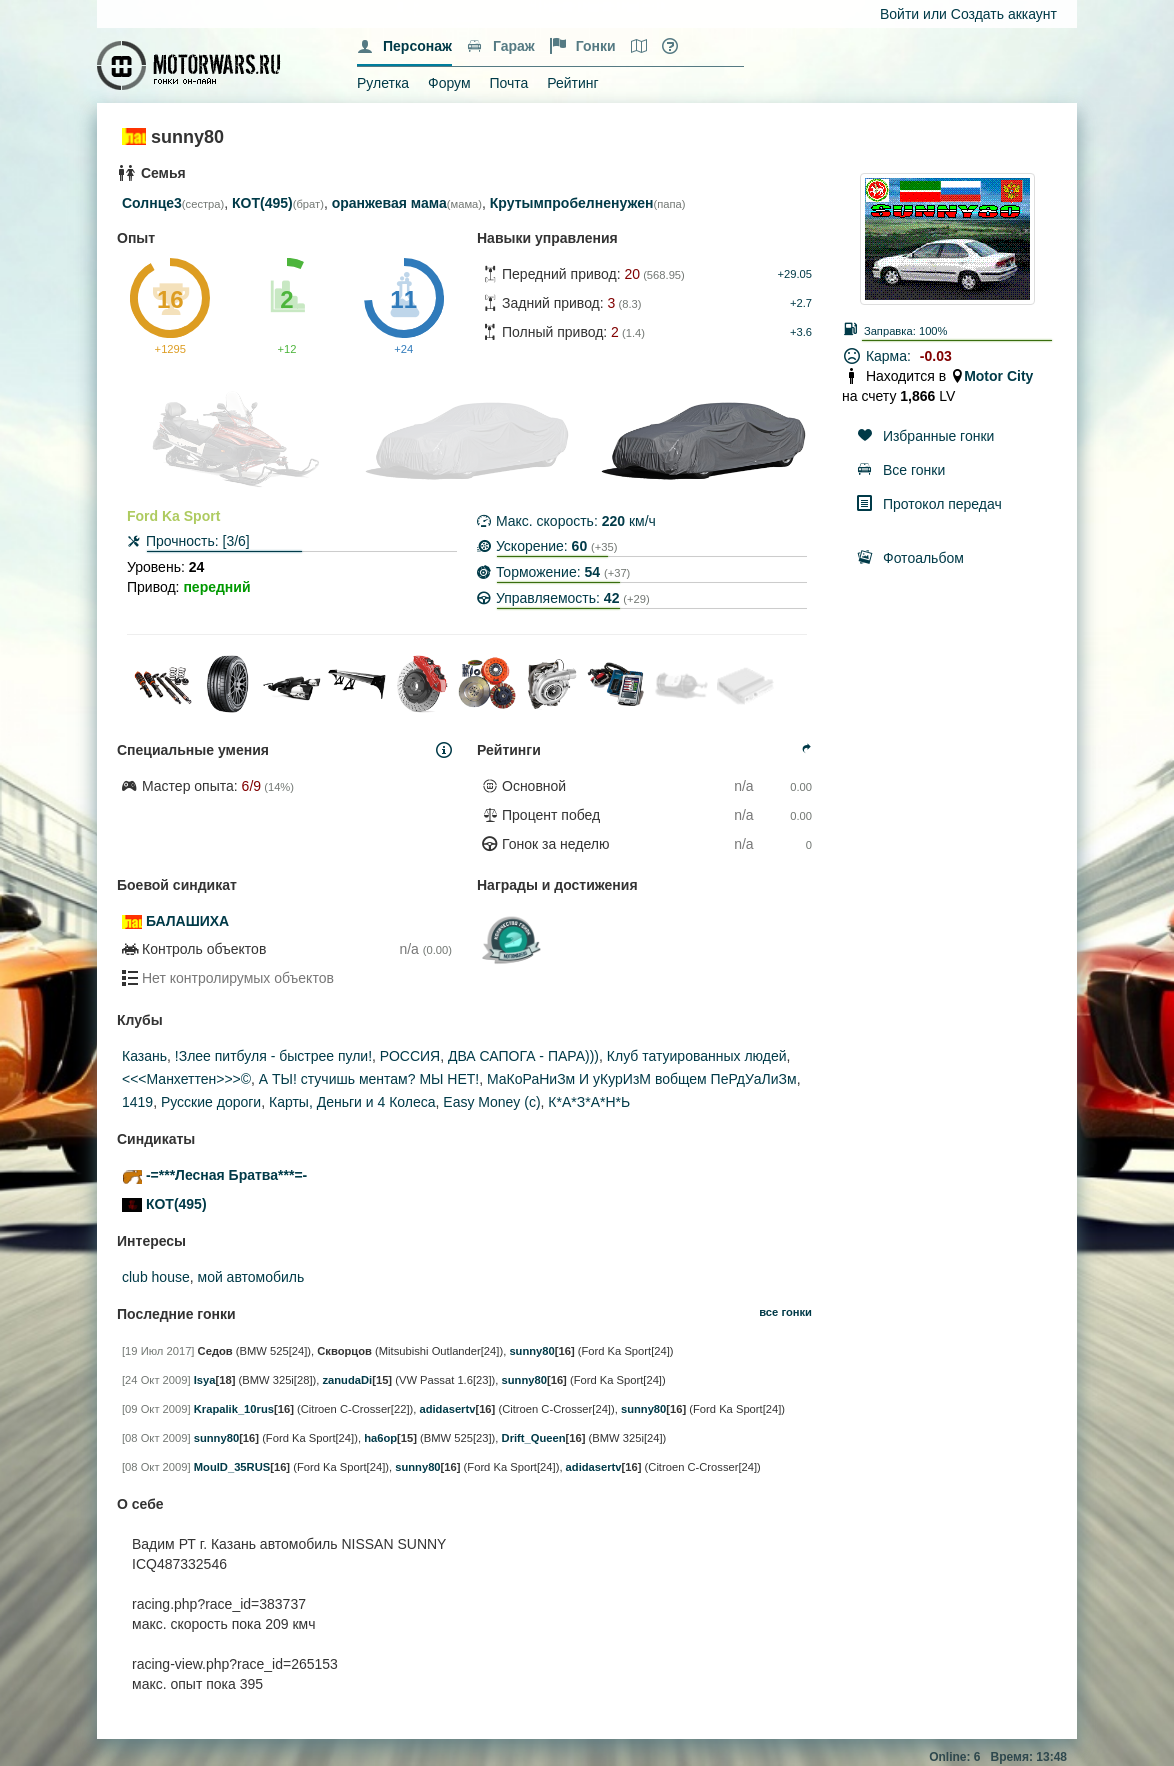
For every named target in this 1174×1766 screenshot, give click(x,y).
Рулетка (383, 83)
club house (156, 1277)
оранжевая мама (389, 203)
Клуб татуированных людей (697, 1056)
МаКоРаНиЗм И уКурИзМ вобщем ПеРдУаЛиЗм (642, 1079)
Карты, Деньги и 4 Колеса (352, 1102)
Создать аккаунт (1004, 14)
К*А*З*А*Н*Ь (589, 1102)
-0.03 (936, 356)
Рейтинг (572, 83)
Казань (144, 1056)
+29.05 (794, 274)
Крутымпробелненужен (572, 203)
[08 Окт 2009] (156, 1438)
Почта (508, 83)
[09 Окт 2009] (156, 1409)
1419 (137, 1102)
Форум (449, 83)
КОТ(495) (262, 203)
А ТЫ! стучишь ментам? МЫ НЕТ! (369, 1079)
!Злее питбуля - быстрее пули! (273, 1056)
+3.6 (801, 332)
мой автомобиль (251, 1277)
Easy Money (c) (491, 1102)
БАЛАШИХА (187, 921)
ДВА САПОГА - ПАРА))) (523, 1056)
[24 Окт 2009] (156, 1380)
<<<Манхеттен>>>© (186, 1079)
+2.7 (801, 303)
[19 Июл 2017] (158, 1351)
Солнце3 (152, 203)
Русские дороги (211, 1102)
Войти (899, 14)
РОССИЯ (410, 1056)
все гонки (785, 1312)
